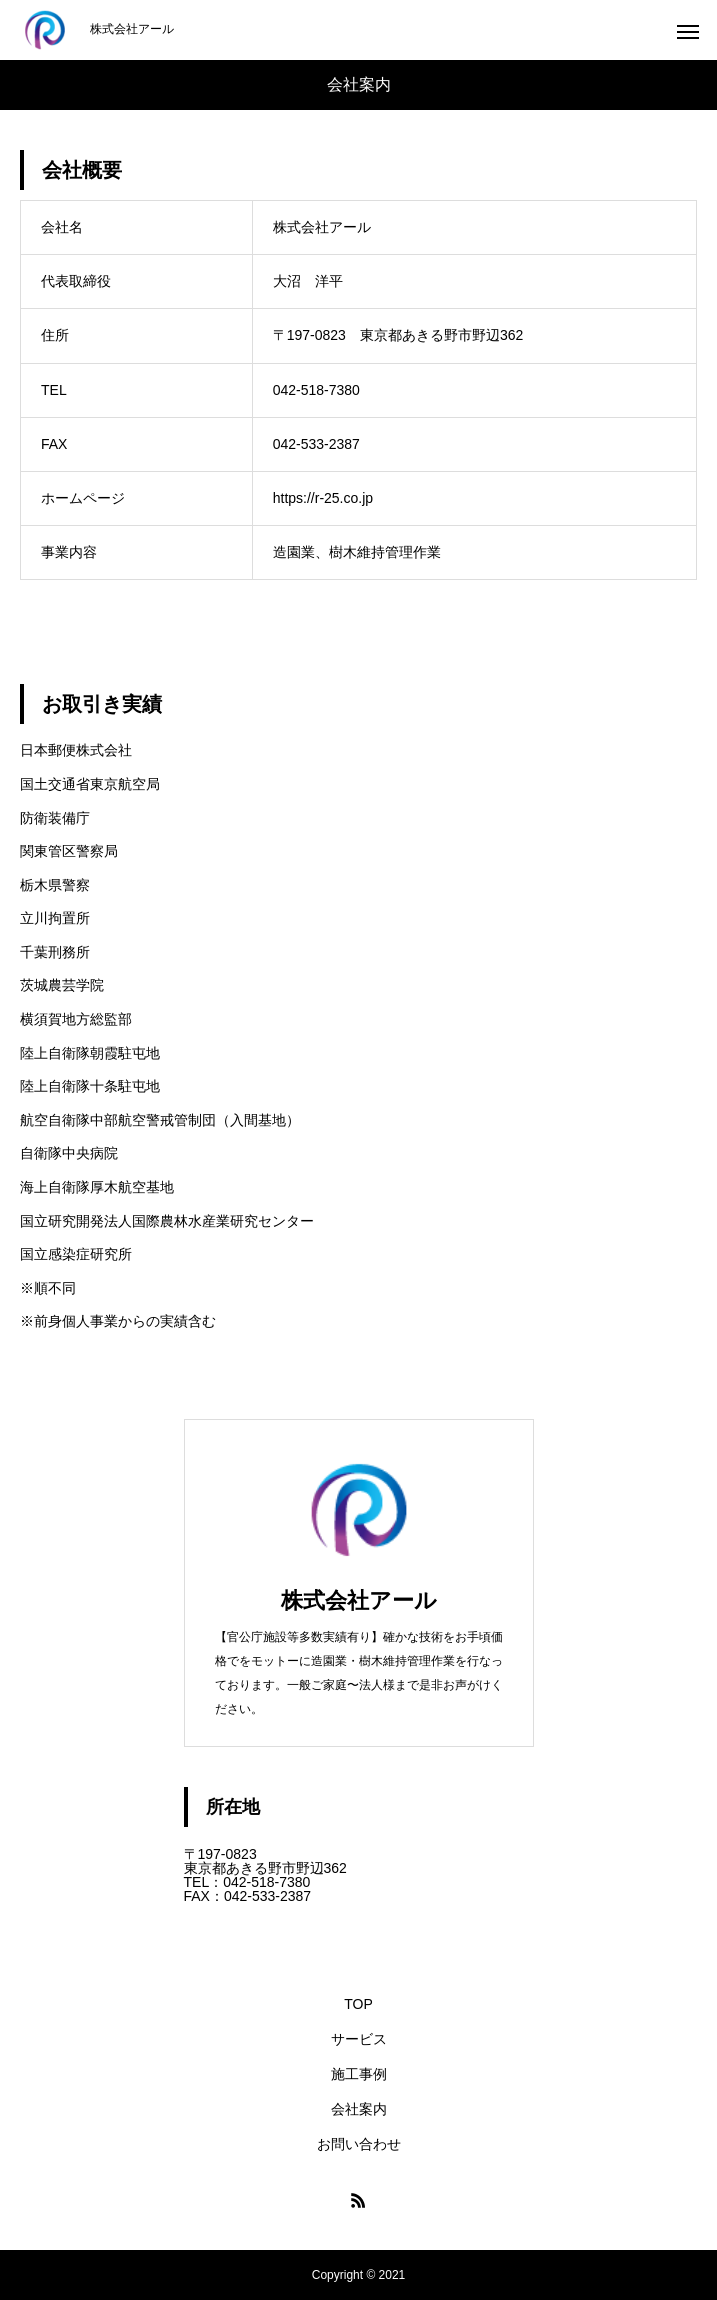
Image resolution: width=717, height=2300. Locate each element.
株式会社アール (359, 1600)
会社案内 (359, 2109)
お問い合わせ (359, 2144)
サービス (359, 2039)
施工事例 (359, 2074)
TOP (358, 2004)
